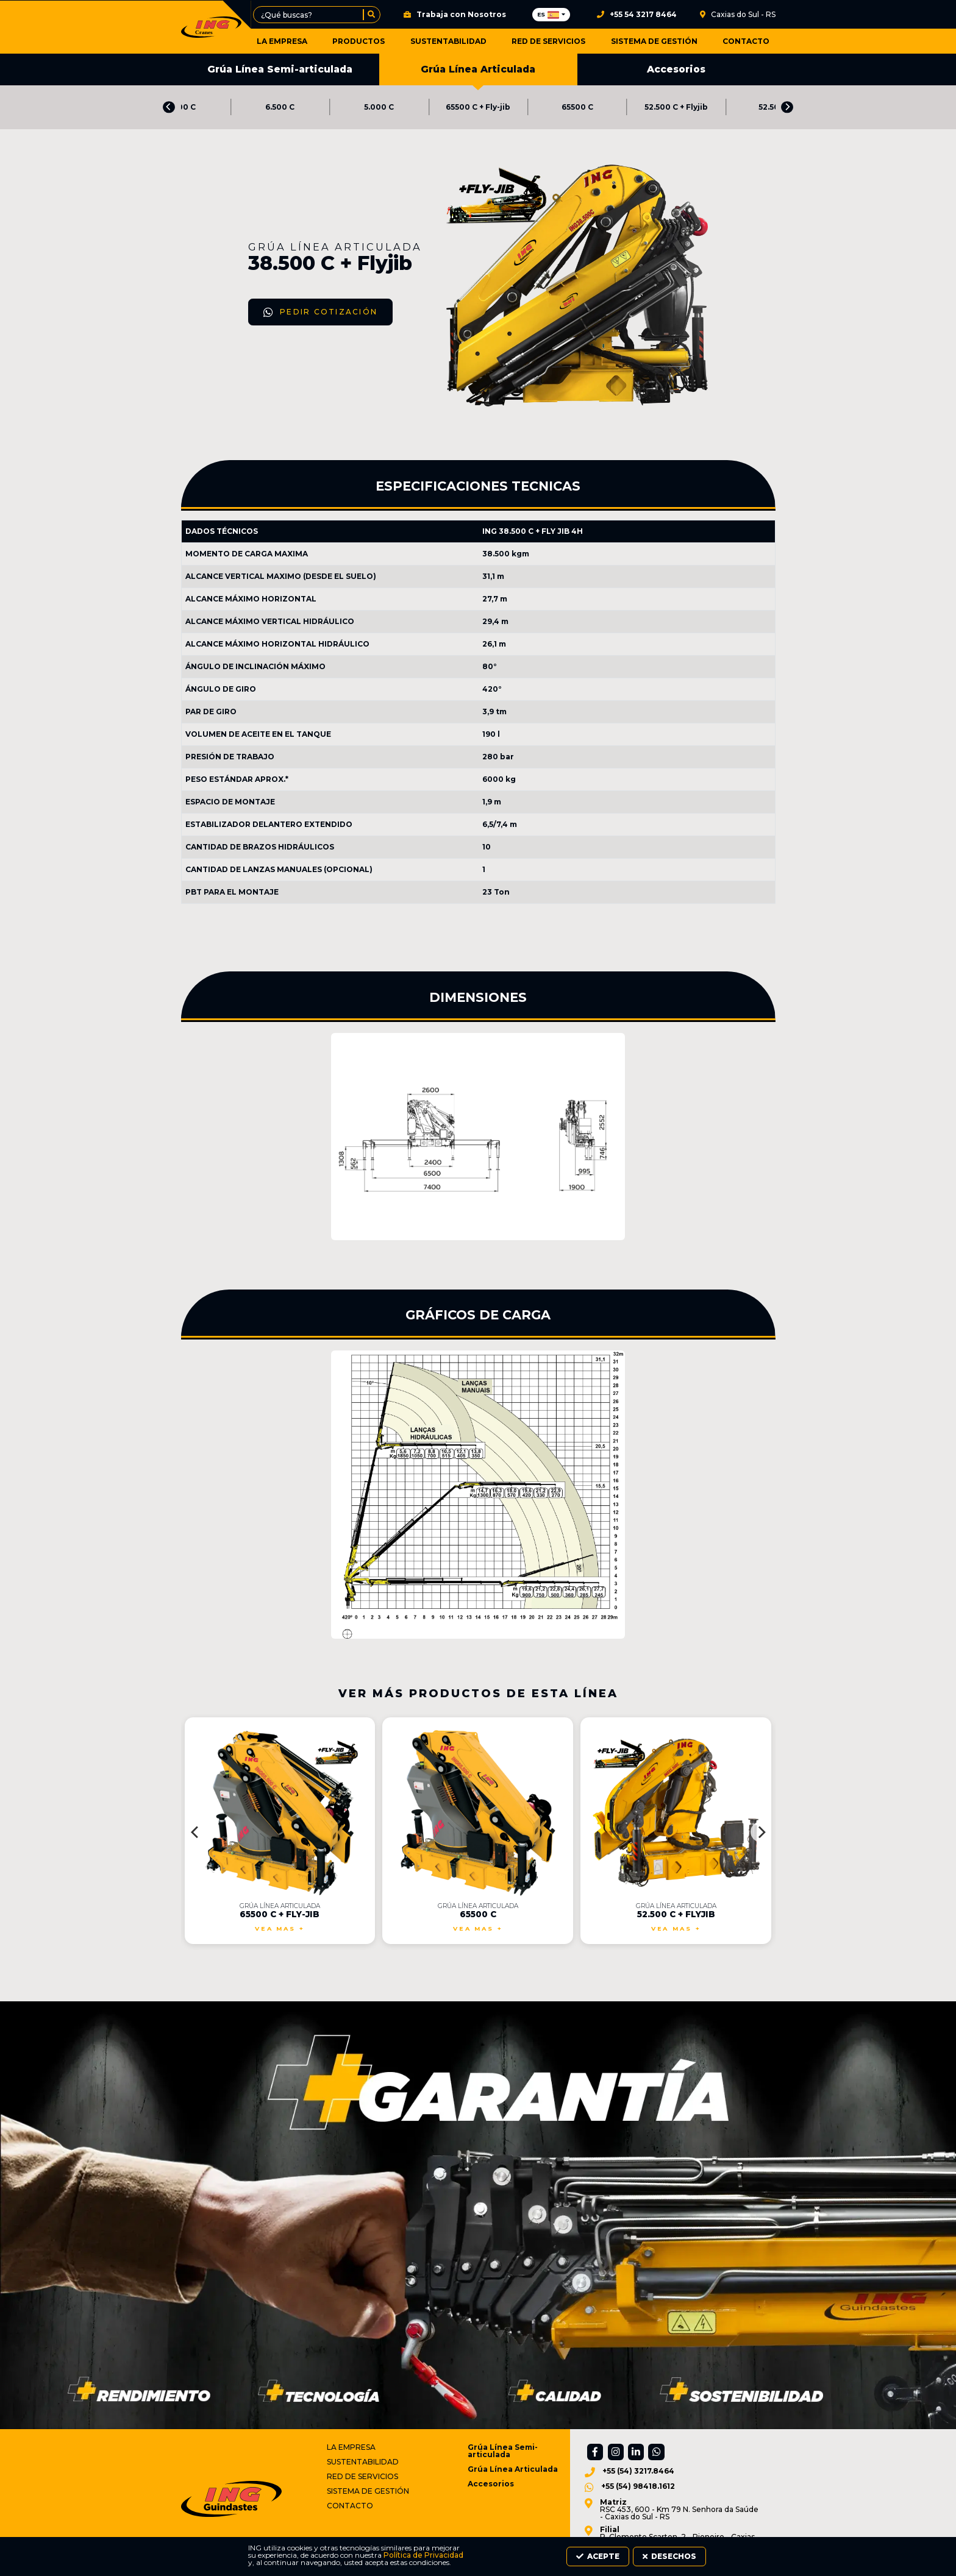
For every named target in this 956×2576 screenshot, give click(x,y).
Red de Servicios (556, 41)
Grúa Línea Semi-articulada (280, 70)
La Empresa (301, 41)
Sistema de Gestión (658, 41)
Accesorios (676, 70)
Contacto (745, 41)
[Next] (787, 108)
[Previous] (169, 108)
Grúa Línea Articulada (478, 75)
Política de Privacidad (250, 2561)
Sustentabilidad (460, 41)
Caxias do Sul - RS (738, 14)
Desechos (736, 2558)
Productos (374, 41)
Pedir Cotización (253, 375)
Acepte (663, 2558)
